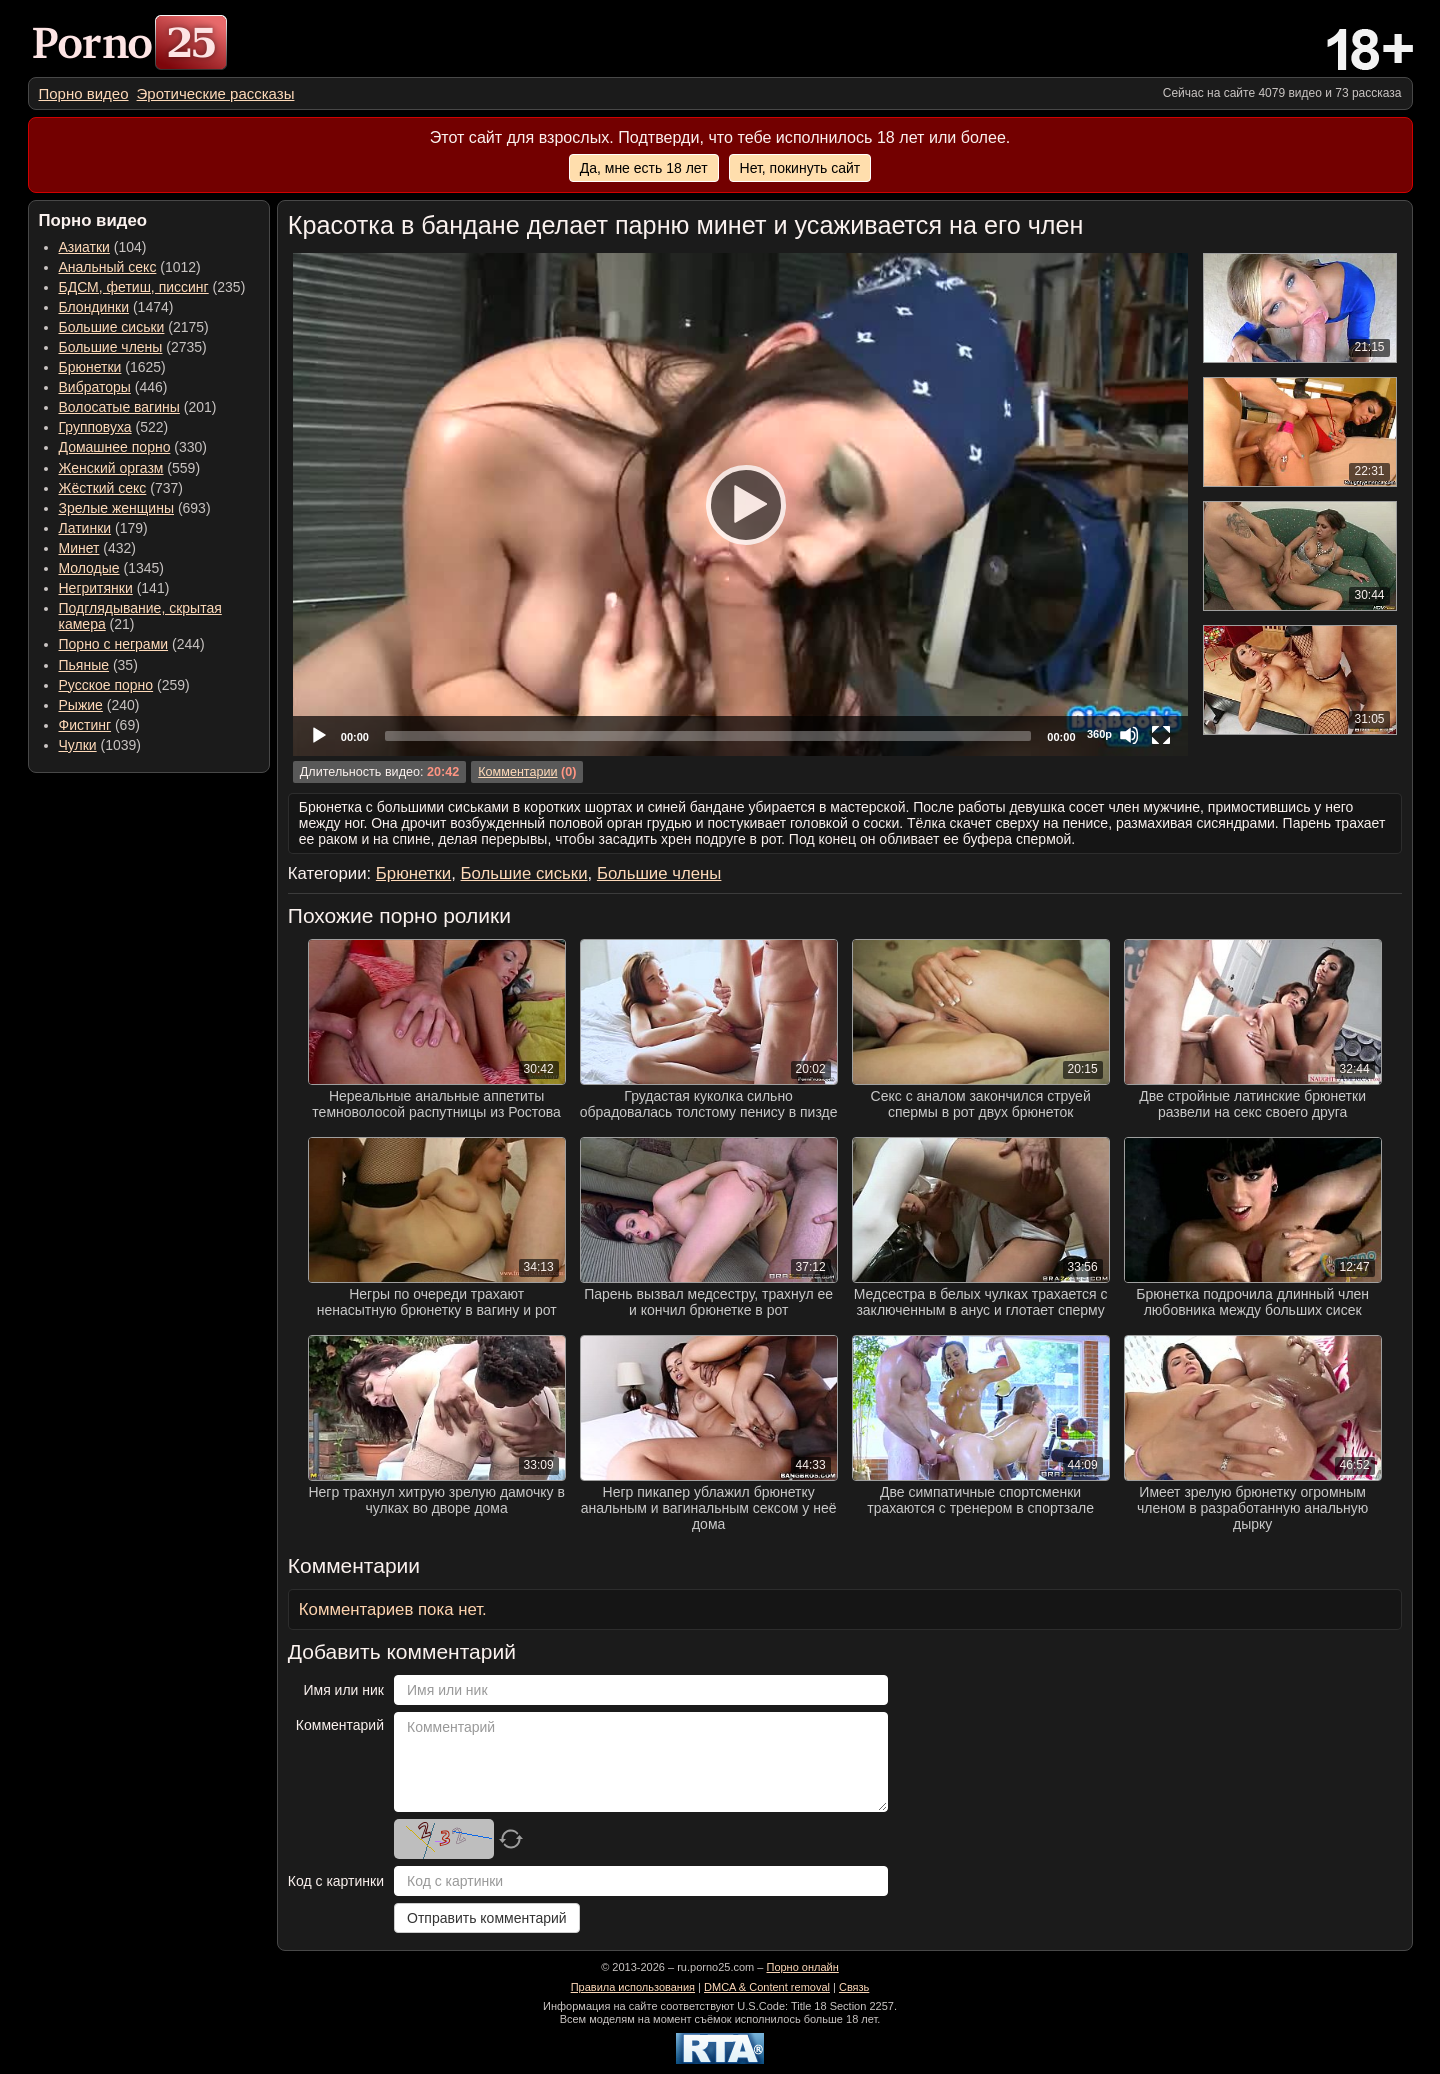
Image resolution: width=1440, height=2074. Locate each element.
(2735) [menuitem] (133, 347)
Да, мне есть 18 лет (644, 168)
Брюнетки (90, 367)
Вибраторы (95, 387)
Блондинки (94, 307)
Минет (79, 548)
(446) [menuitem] (113, 387)
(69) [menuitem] (99, 725)
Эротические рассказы (216, 93)
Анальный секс (108, 267)
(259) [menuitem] (124, 685)
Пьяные (84, 665)
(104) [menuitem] (103, 247)
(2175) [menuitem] (134, 327)
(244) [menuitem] (132, 644)
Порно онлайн (802, 1967)
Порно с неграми (114, 644)
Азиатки (84, 247)
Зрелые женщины (117, 508)
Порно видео (84, 93)
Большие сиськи (112, 327)
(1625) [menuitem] (112, 367)
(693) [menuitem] (135, 508)
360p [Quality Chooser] (1099, 734)
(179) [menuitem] (103, 528)
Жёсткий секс (103, 488)
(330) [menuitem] (133, 447)
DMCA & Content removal (767, 1987)
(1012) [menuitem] (130, 267)
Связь (854, 1987)
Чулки (78, 745)
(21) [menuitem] (140, 616)
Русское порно (106, 685)
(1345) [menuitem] (111, 568)
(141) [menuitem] (114, 588)
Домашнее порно (115, 447)
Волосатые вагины (119, 407)
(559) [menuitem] (130, 468)
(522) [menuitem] (114, 427)
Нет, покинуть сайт (800, 168)
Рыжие (81, 705)
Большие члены (111, 347)
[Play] (740, 504)
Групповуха (95, 427)
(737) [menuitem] (121, 488)
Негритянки (96, 588)
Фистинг (85, 725)
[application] (740, 504)
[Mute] (1129, 735)
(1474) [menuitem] (116, 307)
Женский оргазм (111, 468)
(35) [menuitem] (98, 665)
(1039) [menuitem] (100, 745)
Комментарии (517, 772)
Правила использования (633, 1987)
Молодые (89, 568)
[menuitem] (84, 93)
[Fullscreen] (1161, 735)
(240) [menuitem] (99, 705)
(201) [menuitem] (138, 407)
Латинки (85, 528)
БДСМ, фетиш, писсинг (134, 287)
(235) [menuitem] (152, 287)
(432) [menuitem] (98, 548)
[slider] (708, 736)
